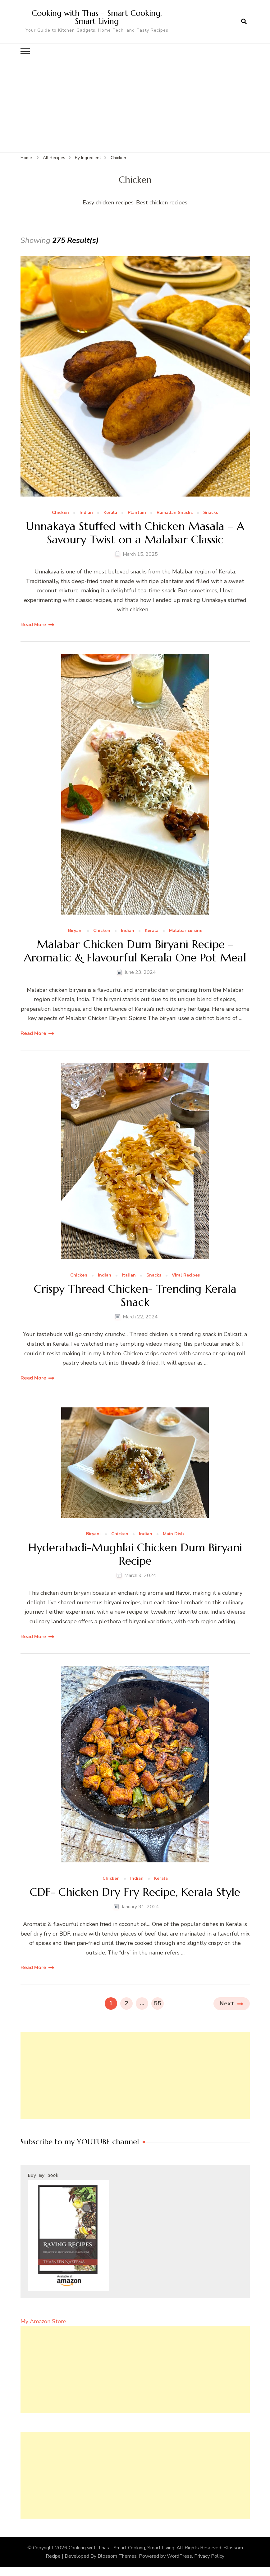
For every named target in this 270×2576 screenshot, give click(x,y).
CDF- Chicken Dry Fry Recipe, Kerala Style (135, 1891)
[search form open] (244, 21)
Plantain (137, 512)
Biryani (75, 931)
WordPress (179, 2555)
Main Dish (173, 1533)
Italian (129, 1275)
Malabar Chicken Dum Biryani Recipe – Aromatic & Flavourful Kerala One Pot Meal (135, 950)
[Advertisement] (135, 105)
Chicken (60, 512)
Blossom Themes (117, 2555)
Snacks (210, 512)
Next (227, 2003)
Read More (33, 624)
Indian (86, 512)
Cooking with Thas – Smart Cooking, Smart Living (97, 17)
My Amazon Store (43, 2321)
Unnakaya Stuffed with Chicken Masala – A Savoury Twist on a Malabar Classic (135, 532)
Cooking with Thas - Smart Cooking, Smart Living (121, 2547)
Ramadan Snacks (175, 512)
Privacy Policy (209, 2555)
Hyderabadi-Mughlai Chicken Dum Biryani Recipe (135, 1553)
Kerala (110, 512)
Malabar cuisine (185, 931)
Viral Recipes (186, 1275)
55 (158, 2002)
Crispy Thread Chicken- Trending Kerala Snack (135, 1295)
